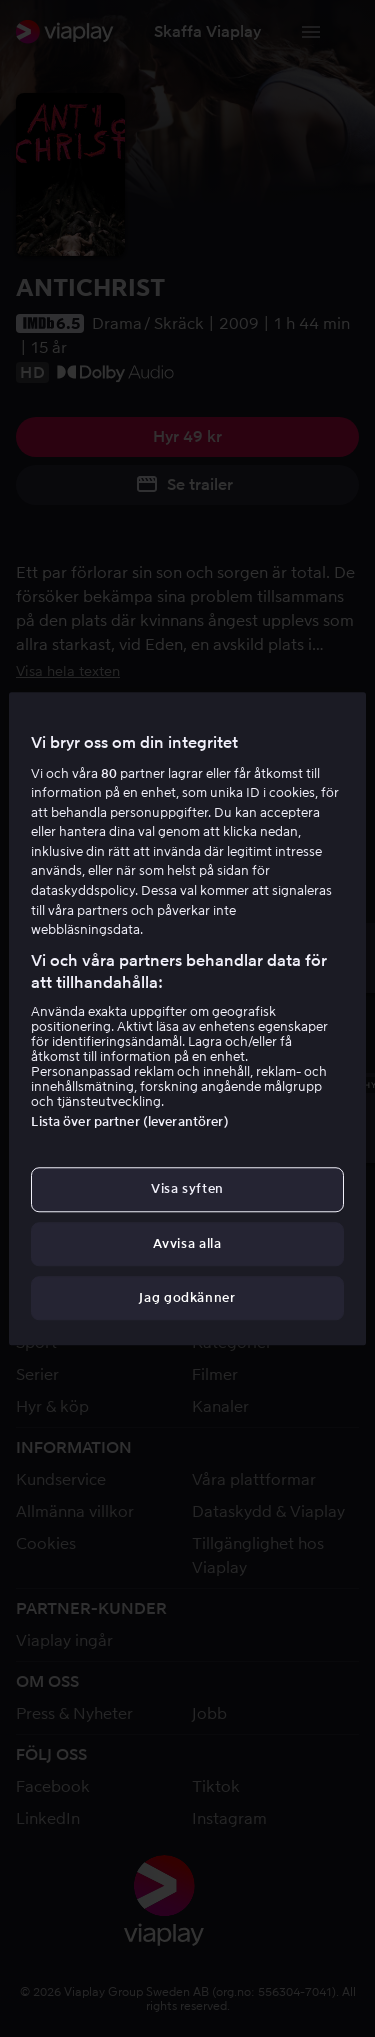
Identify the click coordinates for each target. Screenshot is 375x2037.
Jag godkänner (187, 1297)
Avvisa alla (187, 1243)
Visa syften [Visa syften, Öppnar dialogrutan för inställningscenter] (187, 1189)
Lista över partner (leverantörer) (129, 1122)
